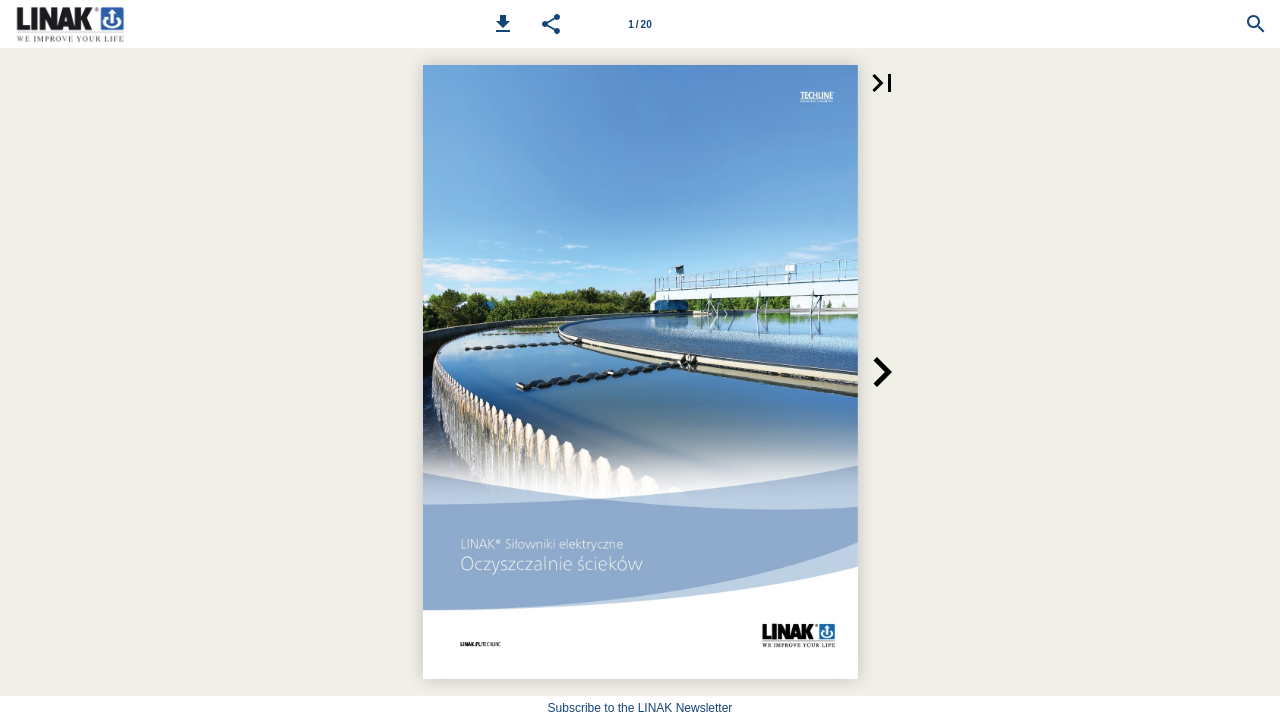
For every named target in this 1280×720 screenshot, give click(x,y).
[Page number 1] (640, 24)
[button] (503, 24)
